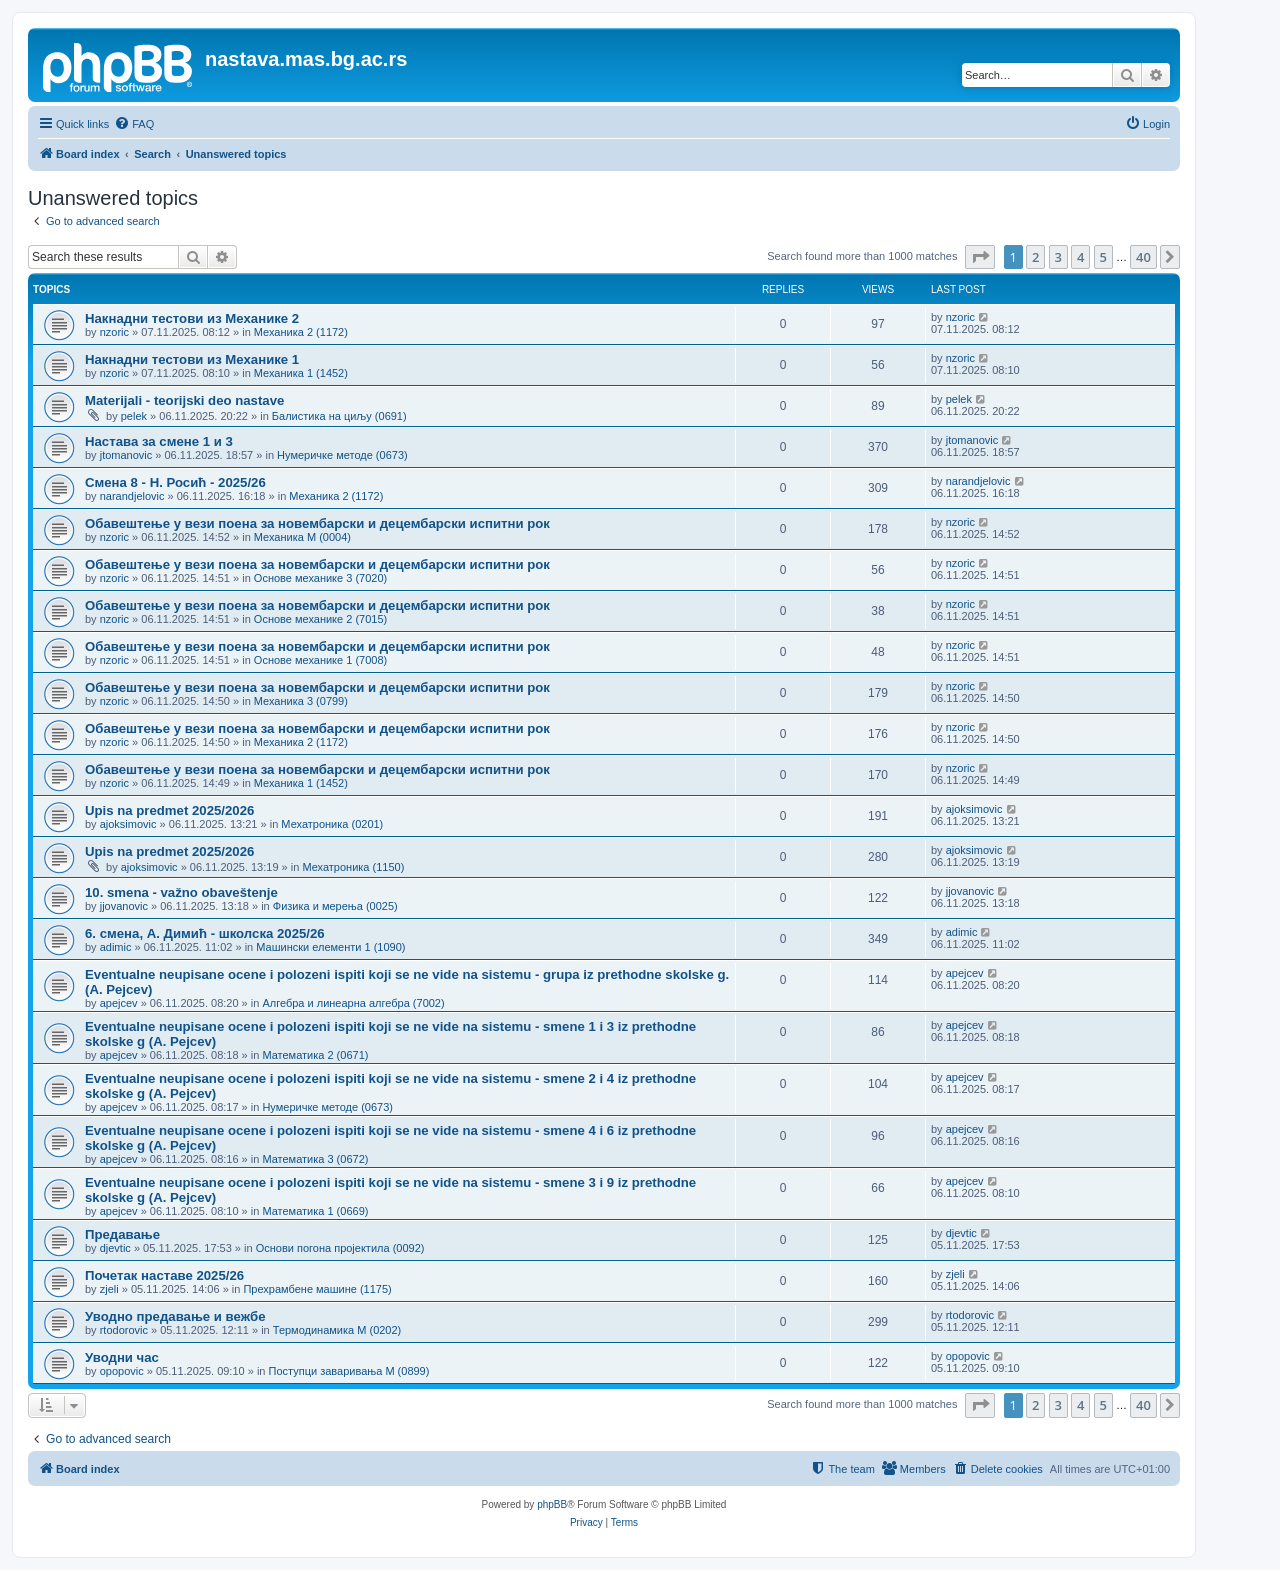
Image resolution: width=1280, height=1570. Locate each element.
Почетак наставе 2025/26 (164, 1275)
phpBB (552, 1504)
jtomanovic (126, 455)
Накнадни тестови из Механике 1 (192, 359)
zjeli (109, 1289)
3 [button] (1058, 257)
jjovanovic (124, 906)
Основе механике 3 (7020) (320, 578)
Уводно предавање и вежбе (175, 1316)
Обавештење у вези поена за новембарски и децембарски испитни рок (317, 523)
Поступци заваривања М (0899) (349, 1371)
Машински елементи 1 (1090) (330, 947)
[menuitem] (134, 124)
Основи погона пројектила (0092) (340, 1248)
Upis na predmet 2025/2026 (169, 810)
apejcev (119, 1003)
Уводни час (122, 1357)
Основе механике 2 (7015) (320, 619)
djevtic (115, 1248)
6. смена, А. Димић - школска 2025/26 (205, 933)
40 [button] (1143, 257)
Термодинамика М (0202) (337, 1330)
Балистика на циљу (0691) (339, 416)
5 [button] (1103, 257)
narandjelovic (132, 496)
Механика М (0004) (302, 537)
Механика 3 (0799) (301, 701)
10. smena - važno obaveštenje (181, 892)
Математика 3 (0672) (315, 1159)
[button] (980, 257)
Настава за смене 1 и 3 (159, 441)
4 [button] (1080, 257)
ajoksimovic (128, 824)
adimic (116, 947)
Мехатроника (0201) (332, 824)
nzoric (114, 332)
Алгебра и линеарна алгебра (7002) (353, 1003)
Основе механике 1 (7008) (320, 660)
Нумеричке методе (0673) (342, 455)
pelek (134, 416)
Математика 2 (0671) (315, 1055)
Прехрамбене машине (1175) (317, 1289)
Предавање (122, 1234)
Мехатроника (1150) (353, 867)
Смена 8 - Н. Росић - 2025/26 (175, 482)
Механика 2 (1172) (301, 332)
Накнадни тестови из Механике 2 (192, 318)
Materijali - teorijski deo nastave (184, 400)
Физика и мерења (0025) (335, 906)
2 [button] (1035, 257)
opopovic (122, 1371)
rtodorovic (124, 1330)
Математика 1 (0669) (315, 1211)
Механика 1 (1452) (301, 373)
